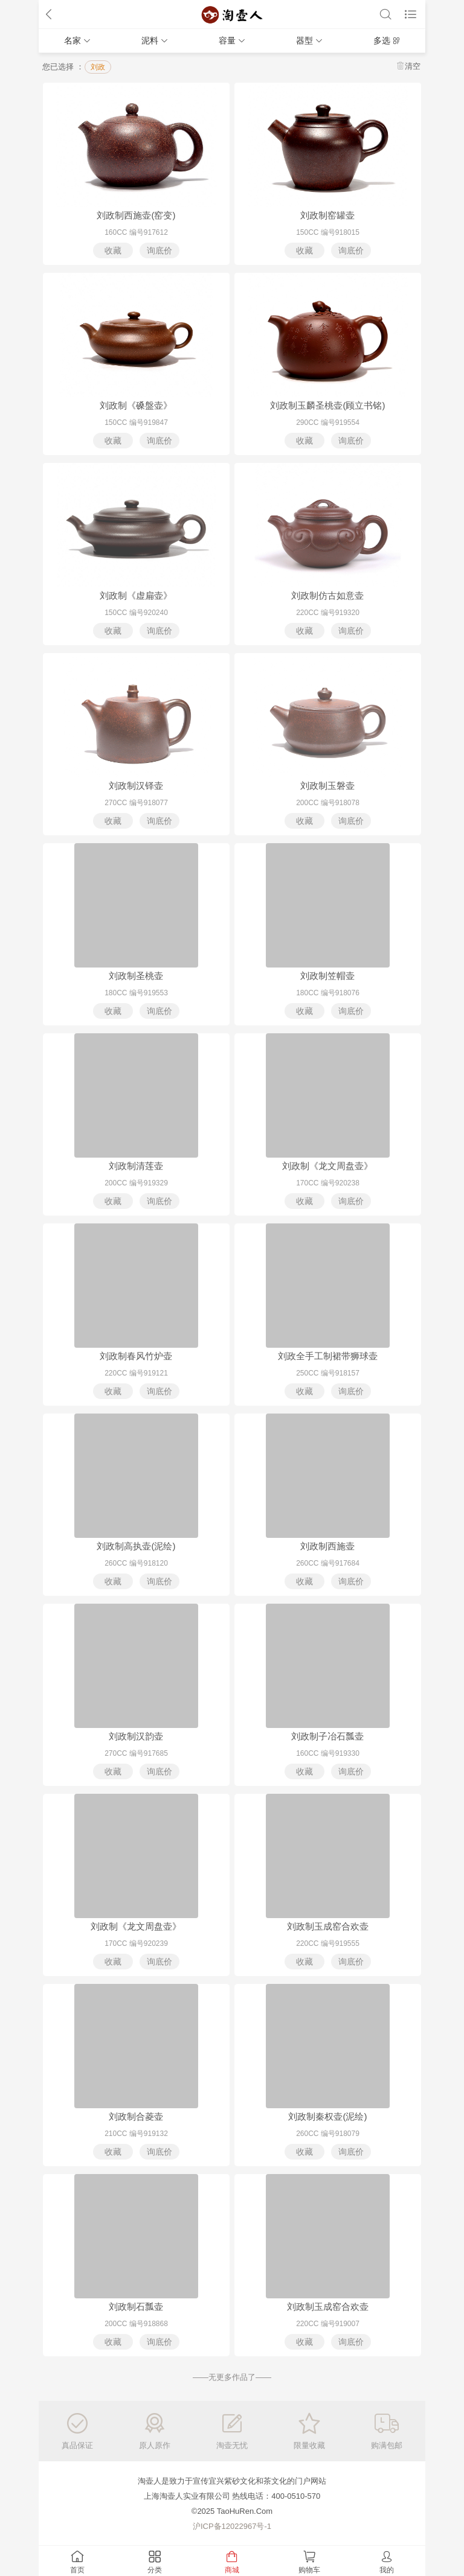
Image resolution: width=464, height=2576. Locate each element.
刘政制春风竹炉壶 (136, 1356)
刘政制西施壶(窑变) (136, 215)
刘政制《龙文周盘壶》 (327, 1166)
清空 (412, 66)
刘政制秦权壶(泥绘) (327, 2116)
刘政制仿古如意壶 (327, 595)
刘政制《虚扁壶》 (136, 595)
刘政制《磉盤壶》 (136, 405)
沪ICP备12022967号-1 (232, 2526)
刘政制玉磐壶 (327, 785)
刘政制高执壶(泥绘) (136, 1546)
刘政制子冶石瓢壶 (327, 1736)
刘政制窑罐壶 (327, 215)
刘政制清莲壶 (136, 1166)
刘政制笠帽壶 (327, 976)
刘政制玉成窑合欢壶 (328, 1926)
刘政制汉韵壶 (136, 1736)
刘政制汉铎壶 (136, 785)
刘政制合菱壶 (136, 2116)
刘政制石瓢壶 (136, 2306)
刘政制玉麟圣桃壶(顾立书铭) (327, 405)
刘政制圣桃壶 (136, 976)
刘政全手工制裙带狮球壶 (328, 1356)
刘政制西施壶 (327, 1546)
